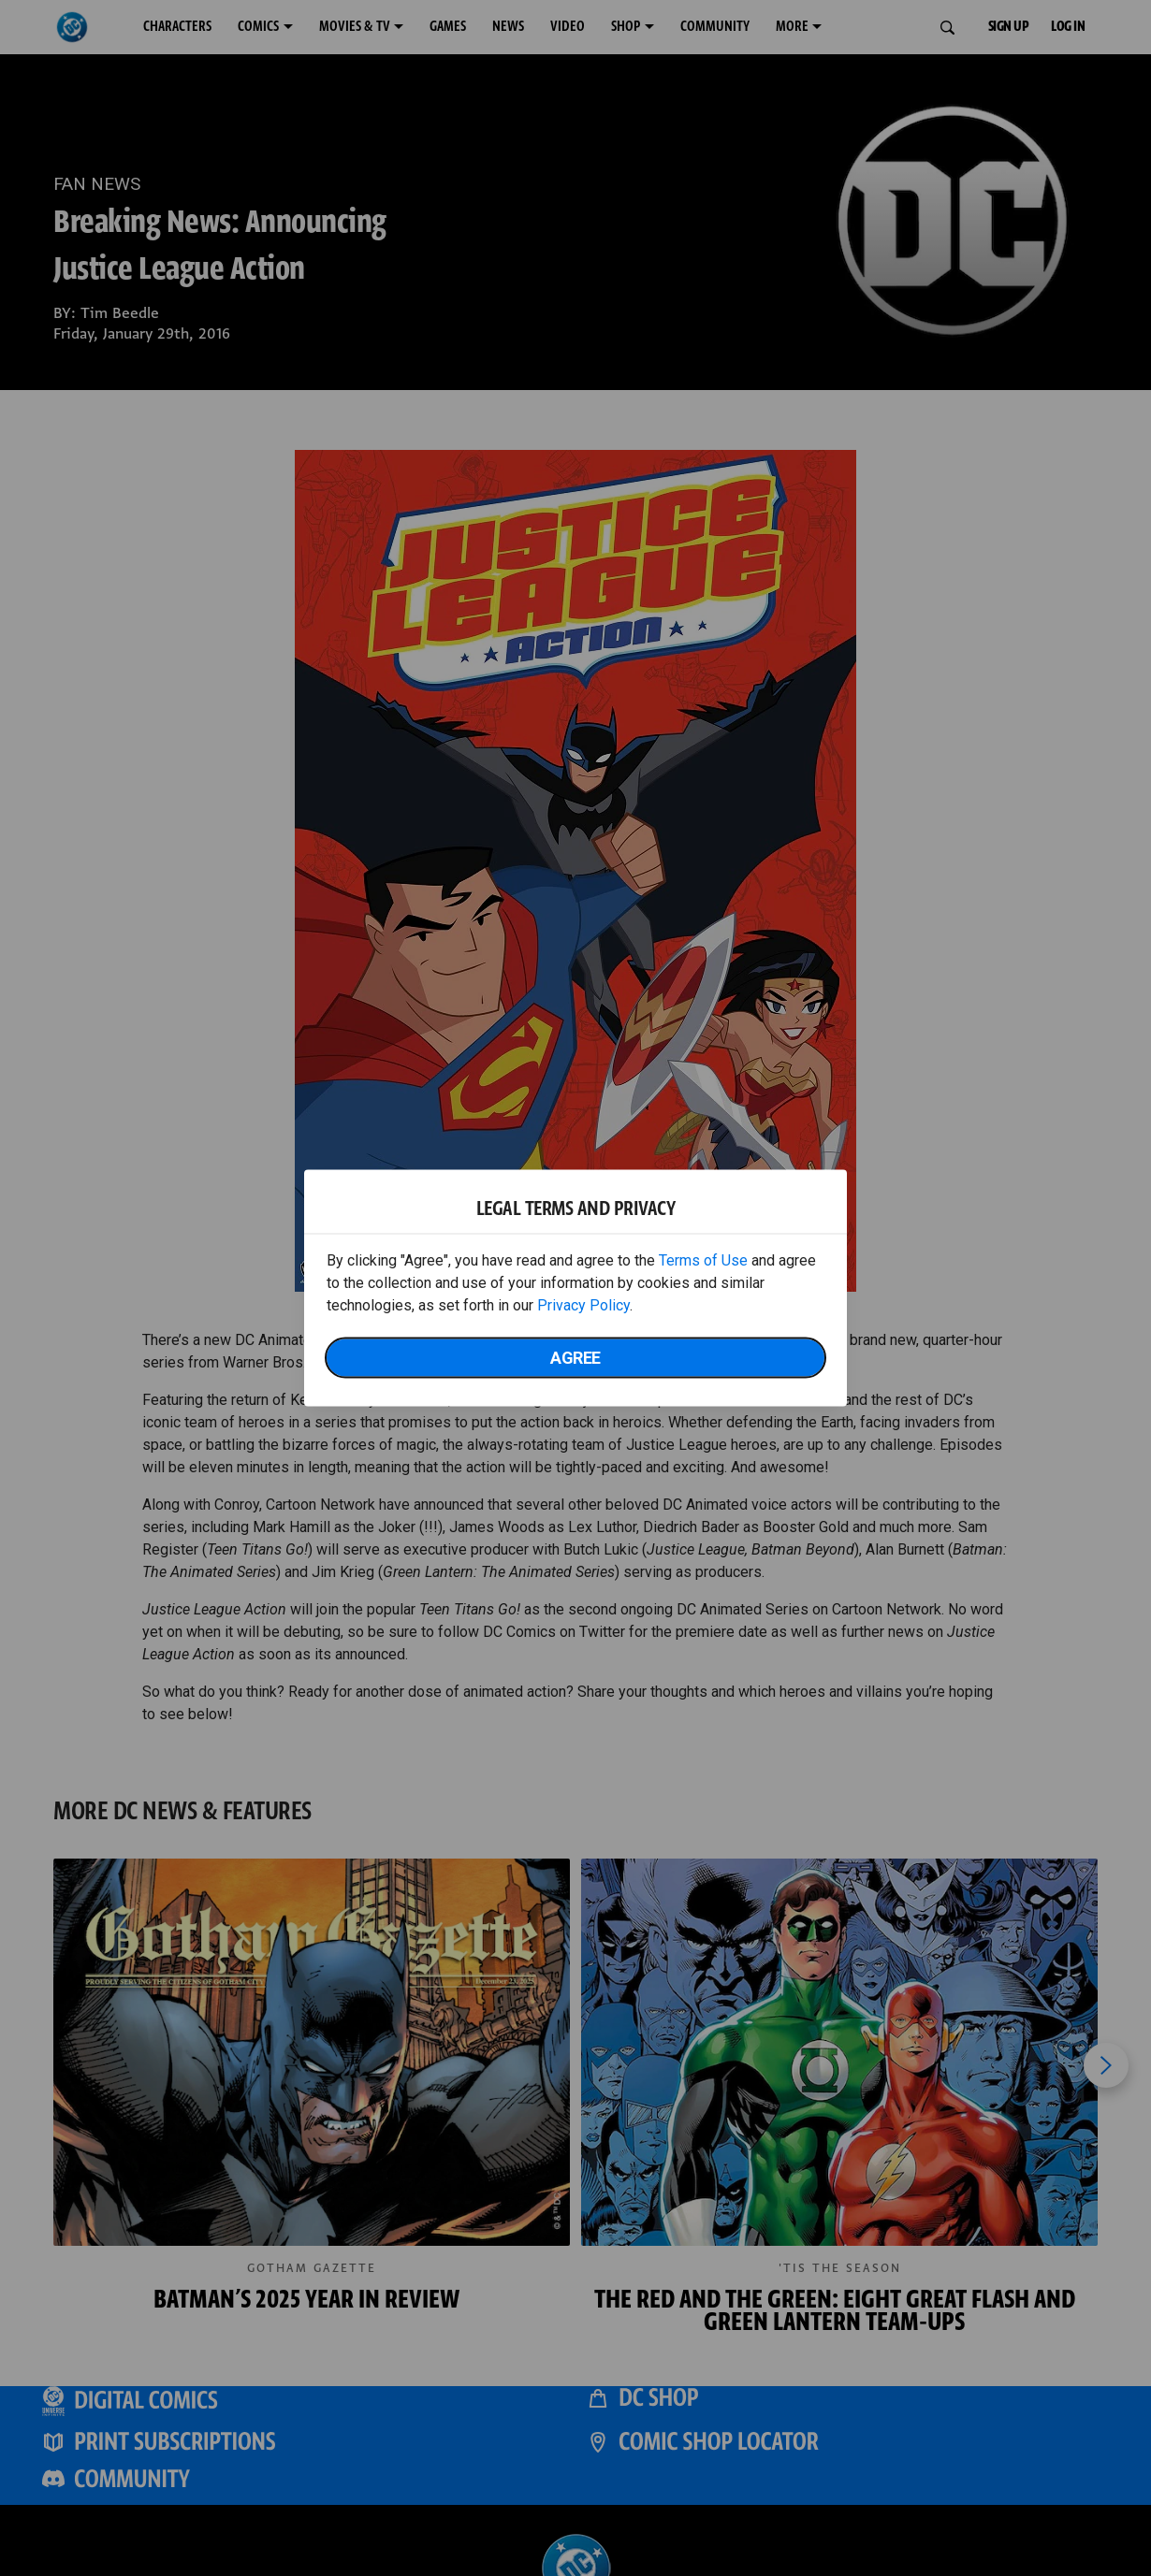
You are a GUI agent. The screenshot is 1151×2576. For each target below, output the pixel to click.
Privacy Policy (583, 1305)
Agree (575, 1358)
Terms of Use (703, 1260)
